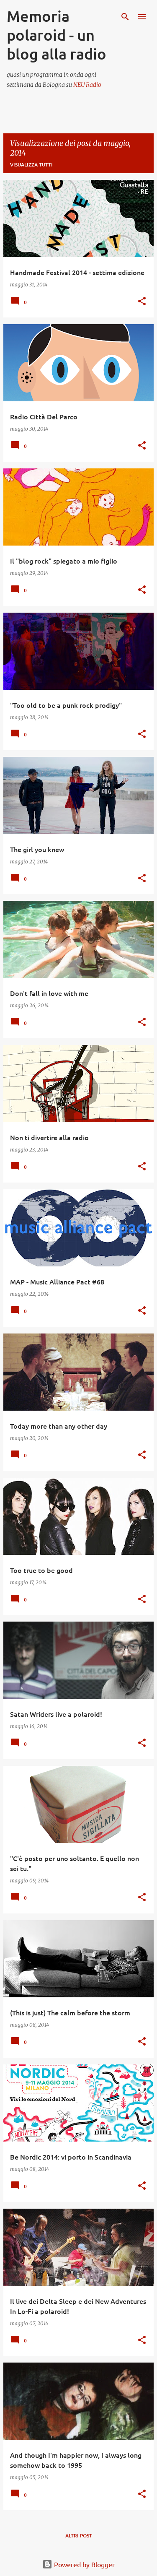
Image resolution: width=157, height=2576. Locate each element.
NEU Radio (87, 84)
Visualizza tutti (31, 164)
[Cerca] (125, 17)
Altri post (78, 2535)
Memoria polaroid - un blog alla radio (56, 35)
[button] (142, 301)
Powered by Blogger (78, 2564)
